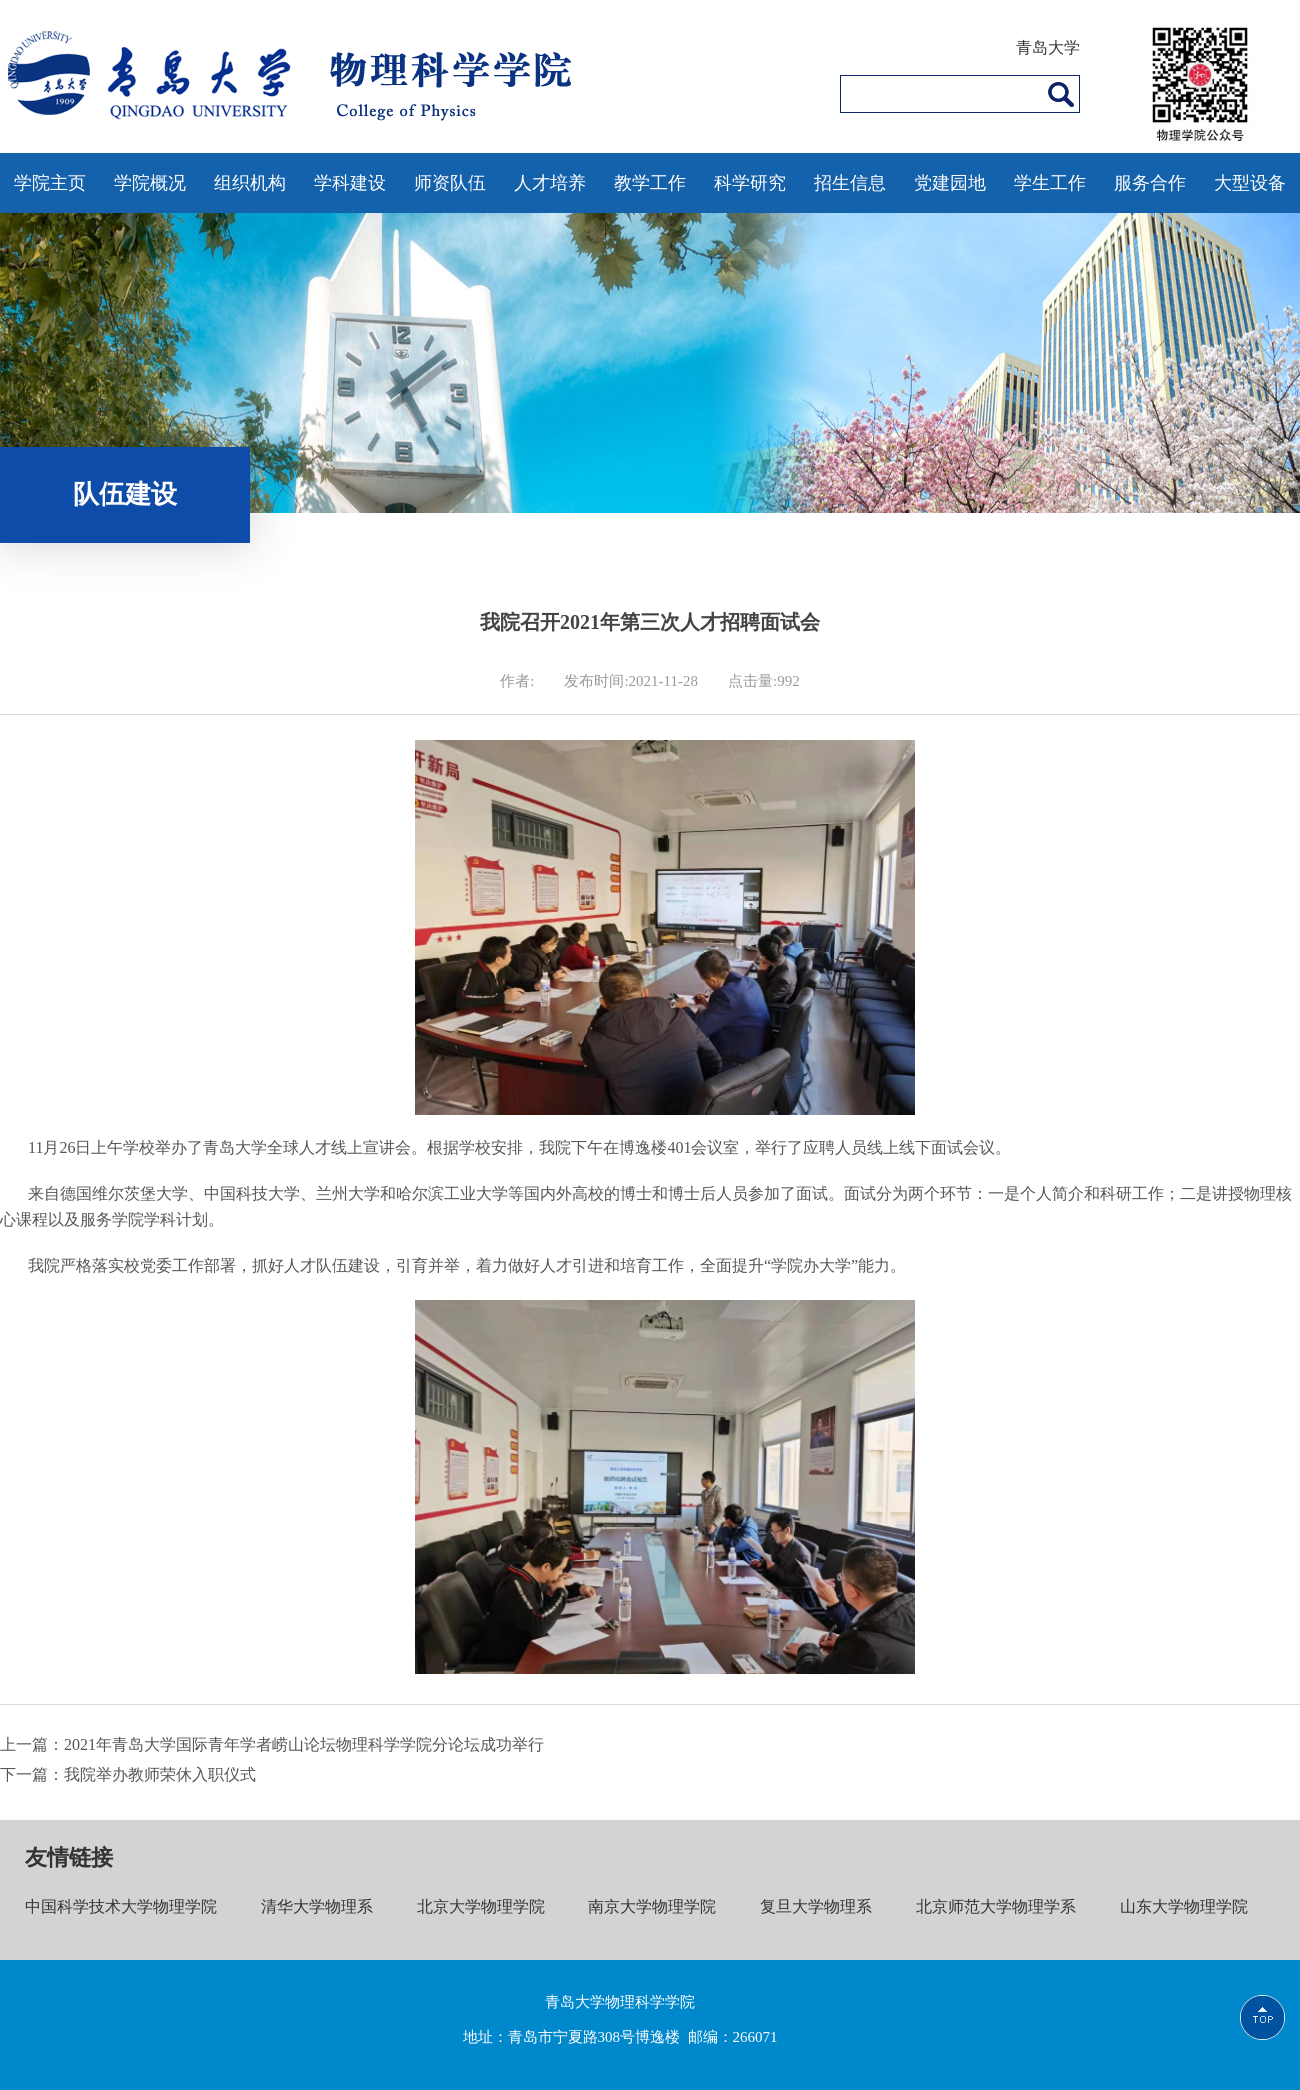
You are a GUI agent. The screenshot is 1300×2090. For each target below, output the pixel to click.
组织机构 (250, 183)
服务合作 (1150, 183)
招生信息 (850, 183)
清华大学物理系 (317, 1906)
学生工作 (1050, 183)
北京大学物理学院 (481, 1906)
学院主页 (50, 183)
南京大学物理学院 (652, 1906)
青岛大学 (1048, 47)
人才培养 (550, 183)
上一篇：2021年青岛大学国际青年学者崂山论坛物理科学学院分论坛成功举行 (272, 1744)
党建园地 (950, 183)
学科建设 (350, 183)
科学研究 (750, 183)
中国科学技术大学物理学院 (121, 1906)
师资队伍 (450, 183)
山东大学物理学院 (1184, 1906)
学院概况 (150, 183)
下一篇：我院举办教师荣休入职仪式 (128, 1774)
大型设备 (1250, 183)
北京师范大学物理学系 (996, 1906)
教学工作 (650, 183)
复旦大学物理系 (816, 1906)
